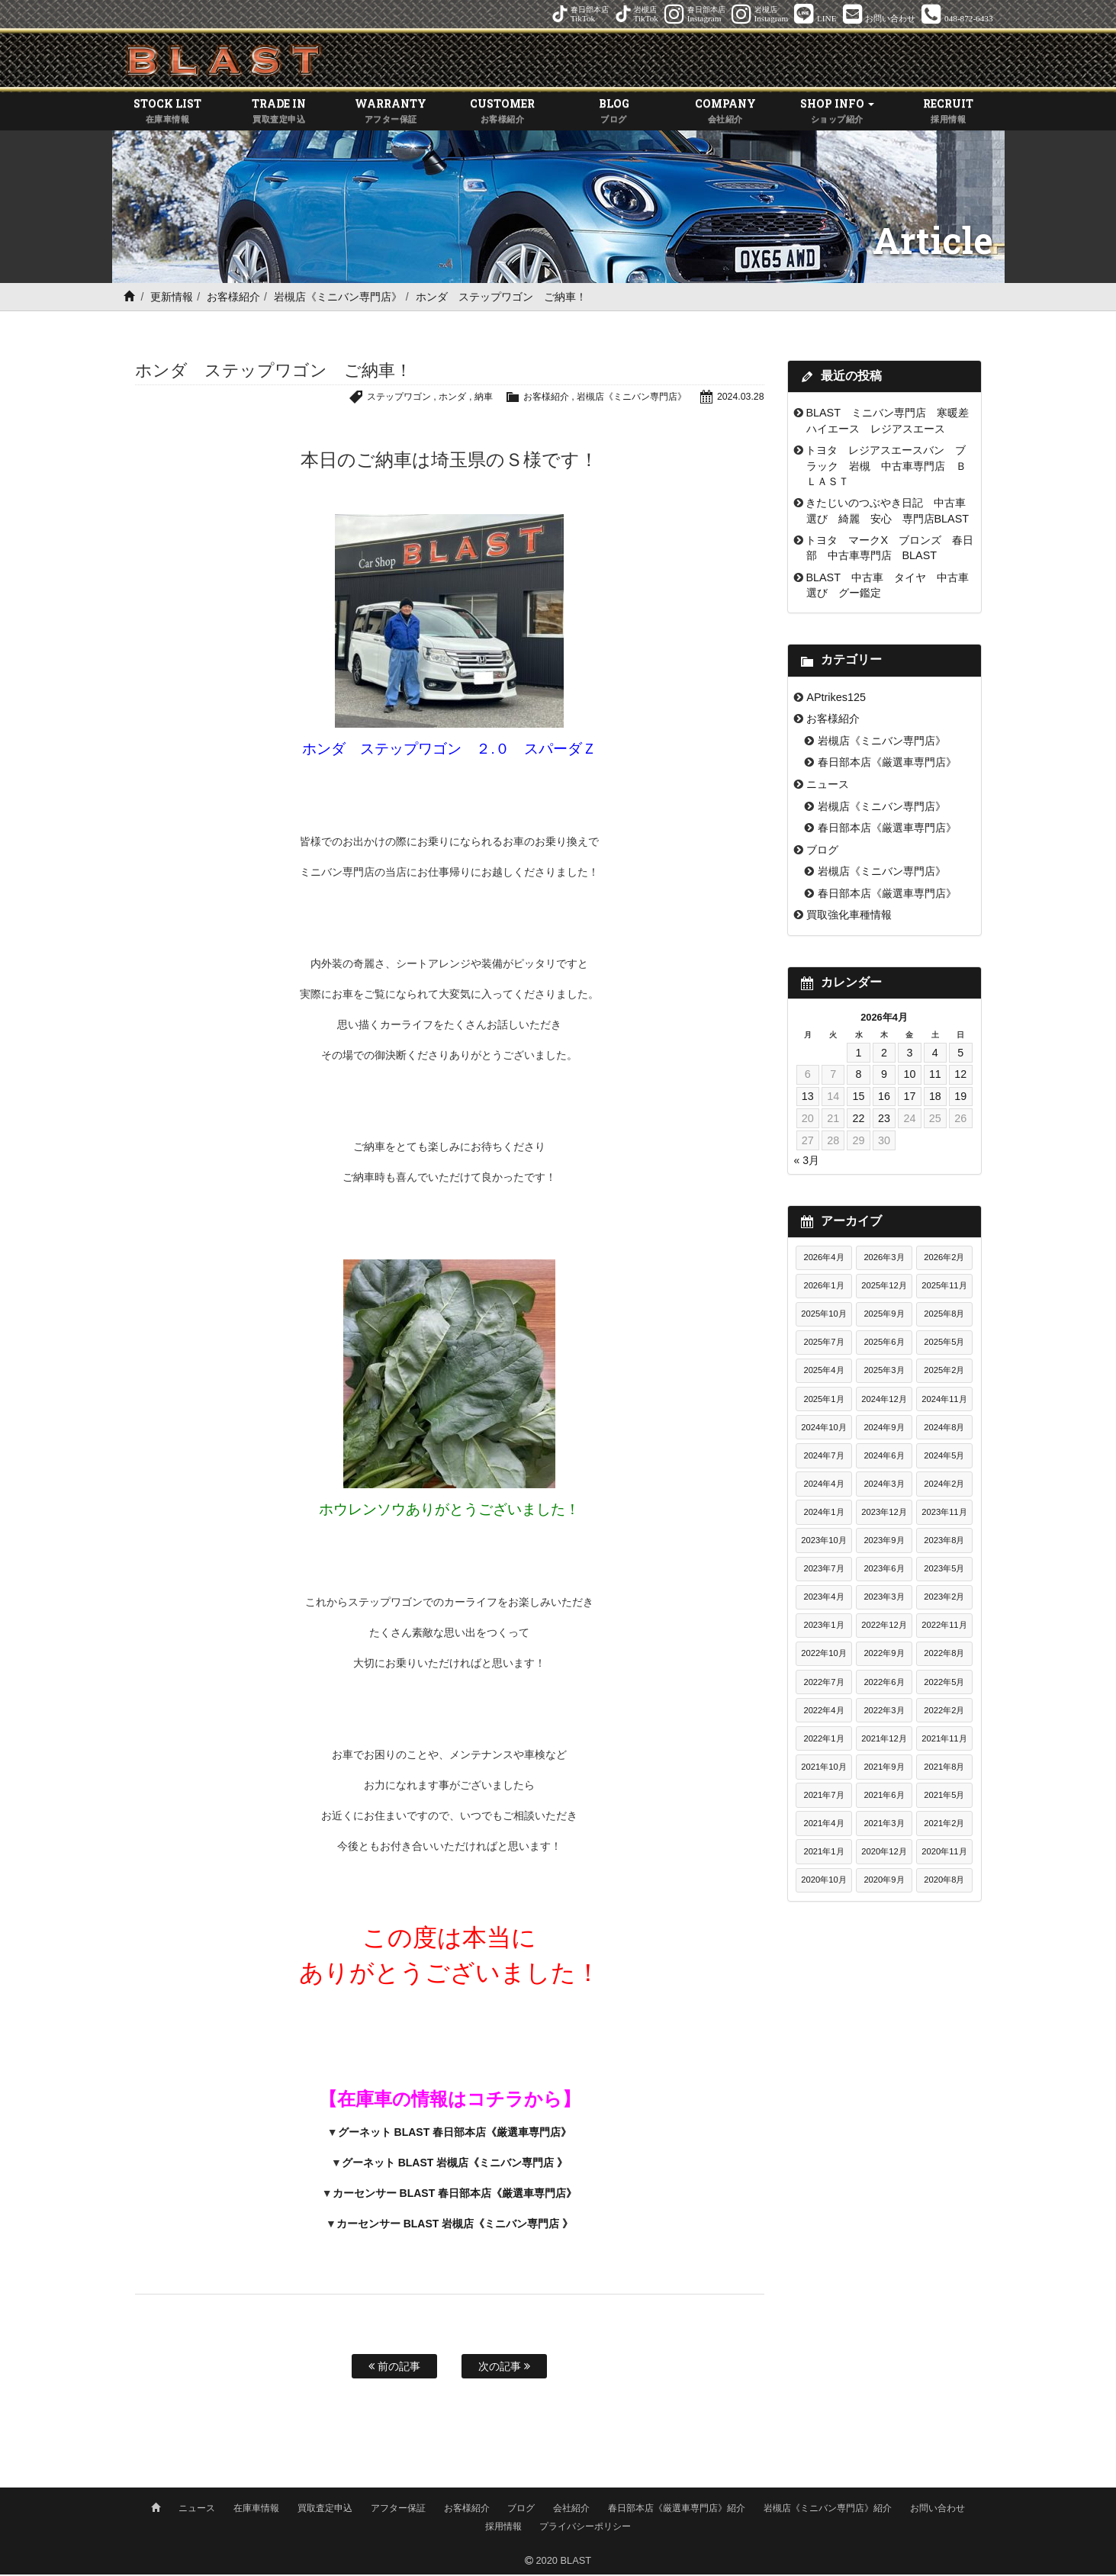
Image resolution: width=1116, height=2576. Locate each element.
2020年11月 (943, 1853)
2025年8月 (944, 1315)
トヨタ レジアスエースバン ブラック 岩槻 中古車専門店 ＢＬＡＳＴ (886, 468)
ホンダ (435, 398)
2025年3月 (884, 1372)
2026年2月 (944, 1259)
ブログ (822, 852)
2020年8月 (944, 1881)
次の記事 (504, 2368)
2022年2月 (944, 1712)
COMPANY (725, 113)
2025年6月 (884, 1344)
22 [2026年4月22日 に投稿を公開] (859, 1120)
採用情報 (503, 2528)
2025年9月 (884, 1315)
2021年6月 (884, 1797)
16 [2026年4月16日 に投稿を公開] (884, 1098)
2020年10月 (823, 1881)
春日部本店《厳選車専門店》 (887, 764)
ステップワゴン (377, 398)
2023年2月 (944, 1598)
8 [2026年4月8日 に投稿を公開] (859, 1076)
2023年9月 (884, 1542)
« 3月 (806, 1162)
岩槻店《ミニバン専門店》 (338, 299)
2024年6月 (884, 1457)
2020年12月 (883, 1853)
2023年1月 (823, 1627)
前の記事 (394, 2368)
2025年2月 (944, 1372)
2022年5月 (944, 1683)
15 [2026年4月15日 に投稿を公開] (859, 1098)
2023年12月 (883, 1514)
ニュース (827, 786)
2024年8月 (944, 1429)
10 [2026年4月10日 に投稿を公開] (909, 1076)
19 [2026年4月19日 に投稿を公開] (960, 1098)
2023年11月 (943, 1514)
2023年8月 (944, 1542)
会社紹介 (571, 2509)
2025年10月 (823, 1315)
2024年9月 (884, 1429)
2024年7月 (823, 1457)
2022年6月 (884, 1683)
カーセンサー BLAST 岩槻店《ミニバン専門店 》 (454, 2226)
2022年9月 (884, 1655)
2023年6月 (884, 1570)
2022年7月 (823, 1683)
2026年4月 (823, 1259)
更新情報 (171, 299)
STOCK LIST (167, 113)
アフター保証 (398, 2509)
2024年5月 (944, 1457)
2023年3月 (884, 1598)
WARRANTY (390, 113)
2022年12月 (883, 1627)
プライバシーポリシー (585, 2528)
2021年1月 (823, 1853)
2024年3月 (884, 1486)
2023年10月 (823, 1542)
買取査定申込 (324, 2509)
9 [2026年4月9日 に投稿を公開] (884, 1076)
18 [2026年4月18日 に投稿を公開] (935, 1098)
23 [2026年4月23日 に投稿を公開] (884, 1120)
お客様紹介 (233, 299)
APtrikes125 (836, 699)
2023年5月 (944, 1570)
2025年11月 (943, 1287)
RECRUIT (948, 113)
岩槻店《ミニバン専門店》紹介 (828, 2509)
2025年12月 (883, 1287)
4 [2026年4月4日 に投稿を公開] (935, 1055)
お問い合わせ (937, 2509)
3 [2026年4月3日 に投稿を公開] (909, 1055)
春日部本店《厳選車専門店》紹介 (676, 2509)
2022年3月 (884, 1712)
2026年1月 (823, 1287)
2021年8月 (944, 1769)
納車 (468, 398)
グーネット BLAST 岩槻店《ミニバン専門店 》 (455, 2165)
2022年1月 (823, 1740)
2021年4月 (823, 1825)
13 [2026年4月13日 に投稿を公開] (808, 1098)
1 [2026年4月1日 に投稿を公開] (859, 1055)
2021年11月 (943, 1740)
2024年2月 (944, 1486)
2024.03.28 (739, 398)
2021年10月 (823, 1769)
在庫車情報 (256, 2509)
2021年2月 (944, 1825)
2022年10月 (823, 1655)
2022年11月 (943, 1627)
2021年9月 (884, 1769)
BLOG (614, 113)
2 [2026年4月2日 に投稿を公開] (884, 1055)
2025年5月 (944, 1344)
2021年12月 (883, 1740)
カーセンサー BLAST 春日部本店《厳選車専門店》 (455, 2195)
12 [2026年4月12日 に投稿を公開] (960, 1076)
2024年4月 (823, 1486)
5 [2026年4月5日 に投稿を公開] (960, 1055)
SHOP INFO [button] (836, 113)
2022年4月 (823, 1712)
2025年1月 (823, 1401)
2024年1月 (823, 1514)
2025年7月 (823, 1344)
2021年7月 (823, 1797)
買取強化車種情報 (849, 917)
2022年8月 (944, 1655)
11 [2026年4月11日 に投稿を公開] (935, 1076)
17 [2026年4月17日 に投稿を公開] (909, 1098)
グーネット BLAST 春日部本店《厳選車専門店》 (454, 2134)
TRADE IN (279, 113)
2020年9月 (884, 1881)
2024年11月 (943, 1401)
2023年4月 (823, 1598)
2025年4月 (823, 1372)
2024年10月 (823, 1429)
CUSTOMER (502, 113)
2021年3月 (884, 1825)
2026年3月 (884, 1259)
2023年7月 (823, 1570)
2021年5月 (944, 1797)
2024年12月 (883, 1401)
